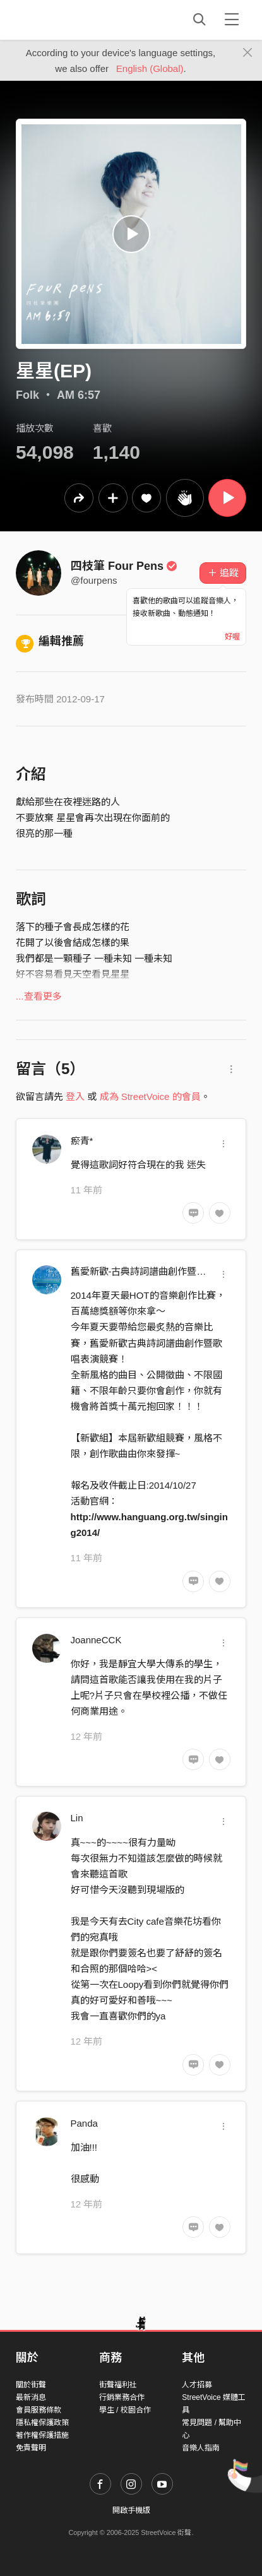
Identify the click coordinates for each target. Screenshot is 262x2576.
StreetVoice (68, 19)
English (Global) (150, 68)
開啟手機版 (131, 2510)
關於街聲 (31, 2384)
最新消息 (31, 2397)
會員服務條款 (38, 2410)
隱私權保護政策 (42, 2422)
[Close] (248, 53)
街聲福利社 (118, 2384)
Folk (27, 395)
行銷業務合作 (122, 2397)
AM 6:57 (78, 395)
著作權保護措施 (42, 2435)
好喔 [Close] (232, 636)
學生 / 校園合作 (125, 2410)
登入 (75, 1096)
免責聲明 (31, 2447)
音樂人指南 (201, 2447)
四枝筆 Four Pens (124, 566)
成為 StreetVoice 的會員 (150, 1096)
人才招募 (197, 2384)
